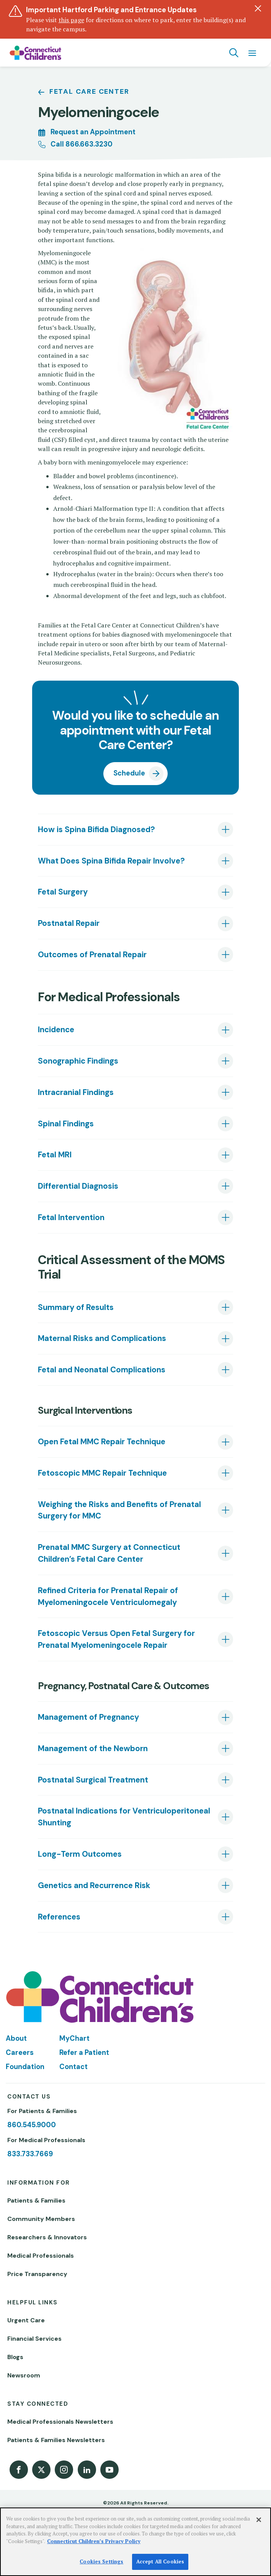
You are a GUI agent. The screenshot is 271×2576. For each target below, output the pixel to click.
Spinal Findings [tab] (66, 1124)
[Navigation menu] (252, 53)
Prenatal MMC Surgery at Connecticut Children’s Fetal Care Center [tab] (109, 1553)
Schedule (129, 773)
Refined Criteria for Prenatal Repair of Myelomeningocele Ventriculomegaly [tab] (108, 1596)
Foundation (25, 2066)
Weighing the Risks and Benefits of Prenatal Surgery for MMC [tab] (119, 1510)
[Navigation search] (234, 53)
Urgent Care (26, 2320)
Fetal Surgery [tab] (63, 892)
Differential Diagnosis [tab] (78, 1186)
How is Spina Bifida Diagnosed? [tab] (96, 829)
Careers (20, 2052)
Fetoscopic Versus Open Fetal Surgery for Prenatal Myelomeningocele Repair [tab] (116, 1639)
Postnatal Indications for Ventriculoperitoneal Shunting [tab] (124, 1817)
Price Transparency (37, 2274)
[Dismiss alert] (258, 8)
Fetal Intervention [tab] (71, 1217)
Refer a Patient (84, 2052)
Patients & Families (36, 2200)
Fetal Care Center (89, 91)
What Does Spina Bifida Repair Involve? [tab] (111, 861)
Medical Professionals (40, 2256)
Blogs (15, 2357)
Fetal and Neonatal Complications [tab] (101, 1370)
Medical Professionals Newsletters (60, 2422)
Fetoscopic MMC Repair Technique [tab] (102, 1473)
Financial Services (34, 2339)
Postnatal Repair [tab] (69, 923)
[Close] (258, 2519)
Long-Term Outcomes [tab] (80, 1854)
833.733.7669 (30, 2154)
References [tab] (59, 1917)
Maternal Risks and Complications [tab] (102, 1338)
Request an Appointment (93, 132)
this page (71, 20)
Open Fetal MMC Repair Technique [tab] (101, 1442)
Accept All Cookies (160, 2561)
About (16, 2038)
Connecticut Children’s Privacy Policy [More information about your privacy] (93, 2541)
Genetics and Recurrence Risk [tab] (94, 1885)
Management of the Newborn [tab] (93, 1748)
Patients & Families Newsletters (56, 2440)
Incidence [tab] (56, 1030)
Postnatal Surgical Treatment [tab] (93, 1780)
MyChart (74, 2038)
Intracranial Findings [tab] (76, 1092)
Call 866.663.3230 (82, 144)
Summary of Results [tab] (76, 1307)
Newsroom (23, 2375)
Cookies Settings (101, 2561)
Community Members (41, 2219)
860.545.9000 (31, 2125)
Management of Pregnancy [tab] (88, 1717)
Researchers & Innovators (47, 2237)
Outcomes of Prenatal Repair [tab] (92, 955)
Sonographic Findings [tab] (78, 1061)
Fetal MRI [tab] (55, 1155)
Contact (73, 2066)
